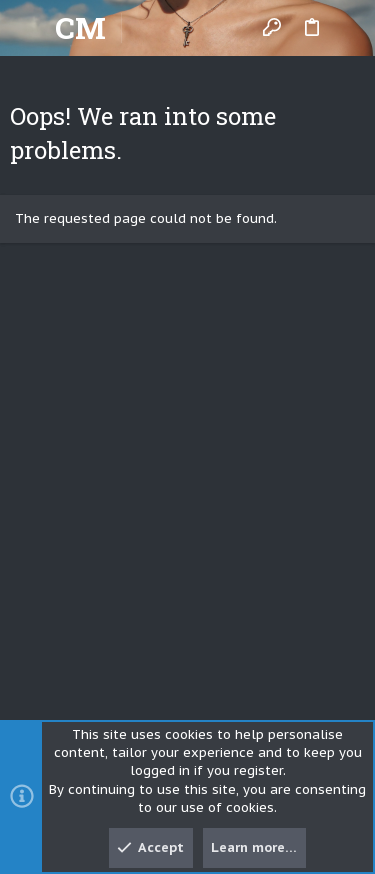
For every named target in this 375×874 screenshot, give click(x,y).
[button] (30, 28)
